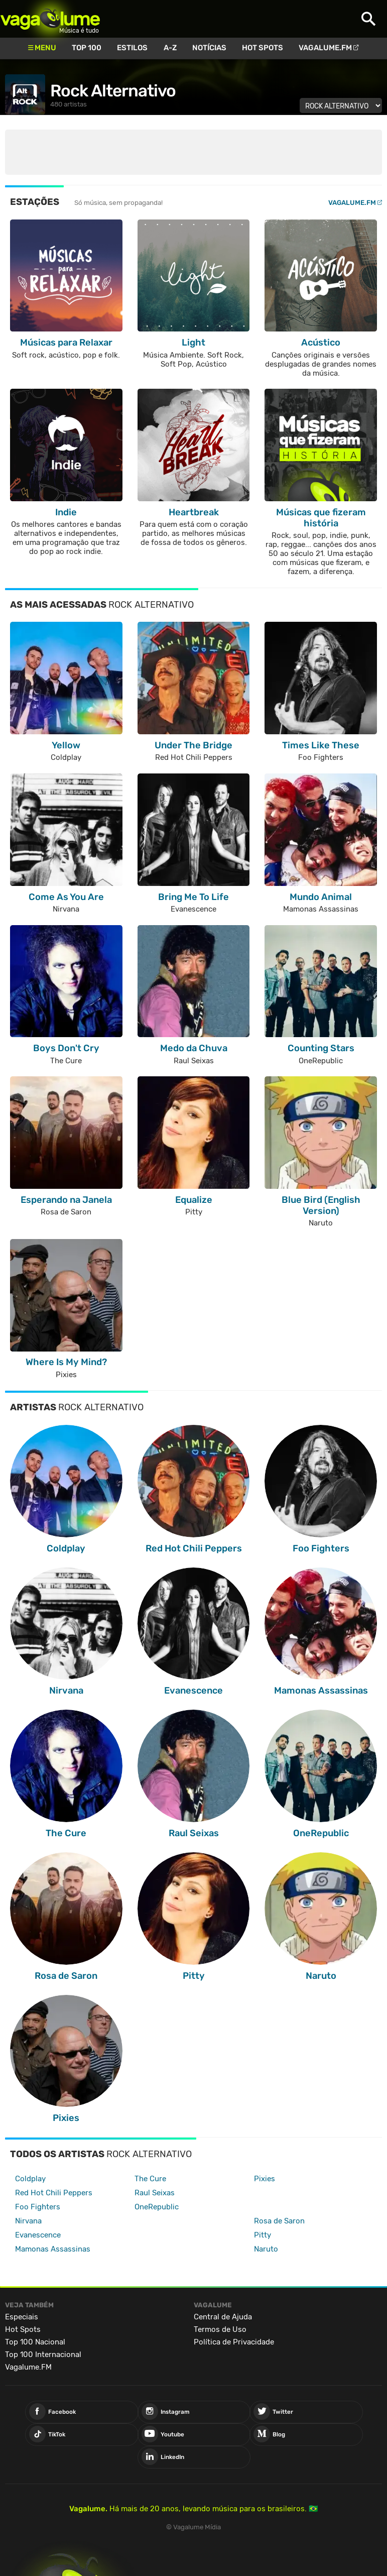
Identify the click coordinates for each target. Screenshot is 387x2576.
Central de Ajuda (223, 2316)
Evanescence (38, 2234)
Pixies (264, 2178)
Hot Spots (262, 47)
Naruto (266, 2249)
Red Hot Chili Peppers (53, 2192)
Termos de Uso (220, 2329)
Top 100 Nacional (35, 2341)
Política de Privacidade (234, 2341)
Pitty (262, 2234)
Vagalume (50, 19)
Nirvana (28, 2220)
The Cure (150, 2178)
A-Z (170, 47)
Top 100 (86, 47)
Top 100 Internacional (43, 2354)
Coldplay (30, 2178)
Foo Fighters (37, 2206)
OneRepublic (157, 2206)
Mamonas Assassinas (52, 2249)
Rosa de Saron (279, 2220)
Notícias (209, 47)
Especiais (21, 2316)
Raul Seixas (155, 2192)
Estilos (132, 47)
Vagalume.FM (325, 47)
